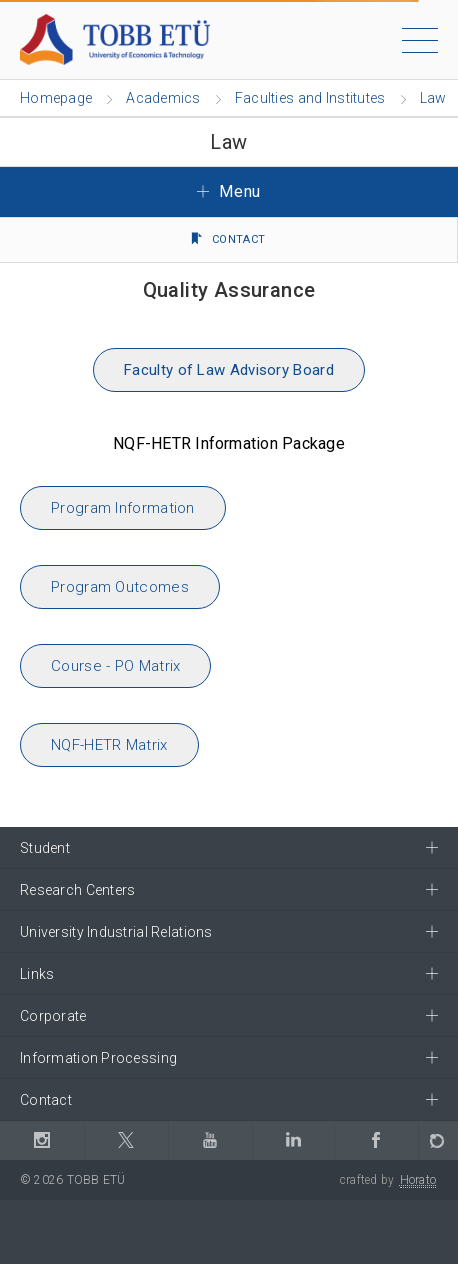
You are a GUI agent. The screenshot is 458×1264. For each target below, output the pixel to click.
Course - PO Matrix (115, 666)
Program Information (123, 508)
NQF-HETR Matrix (109, 745)
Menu (229, 191)
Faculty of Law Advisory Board (229, 370)
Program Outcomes (120, 587)
